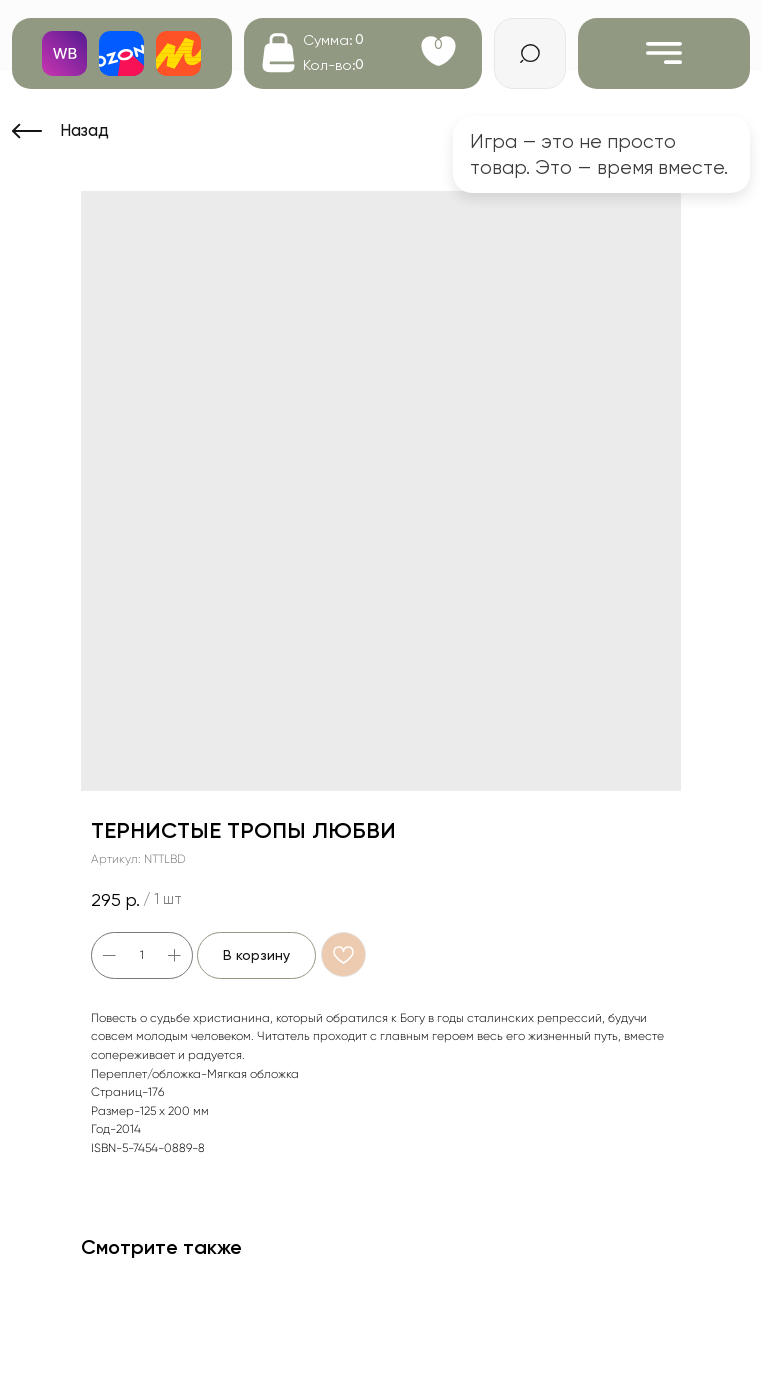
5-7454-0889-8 (163, 1148)
